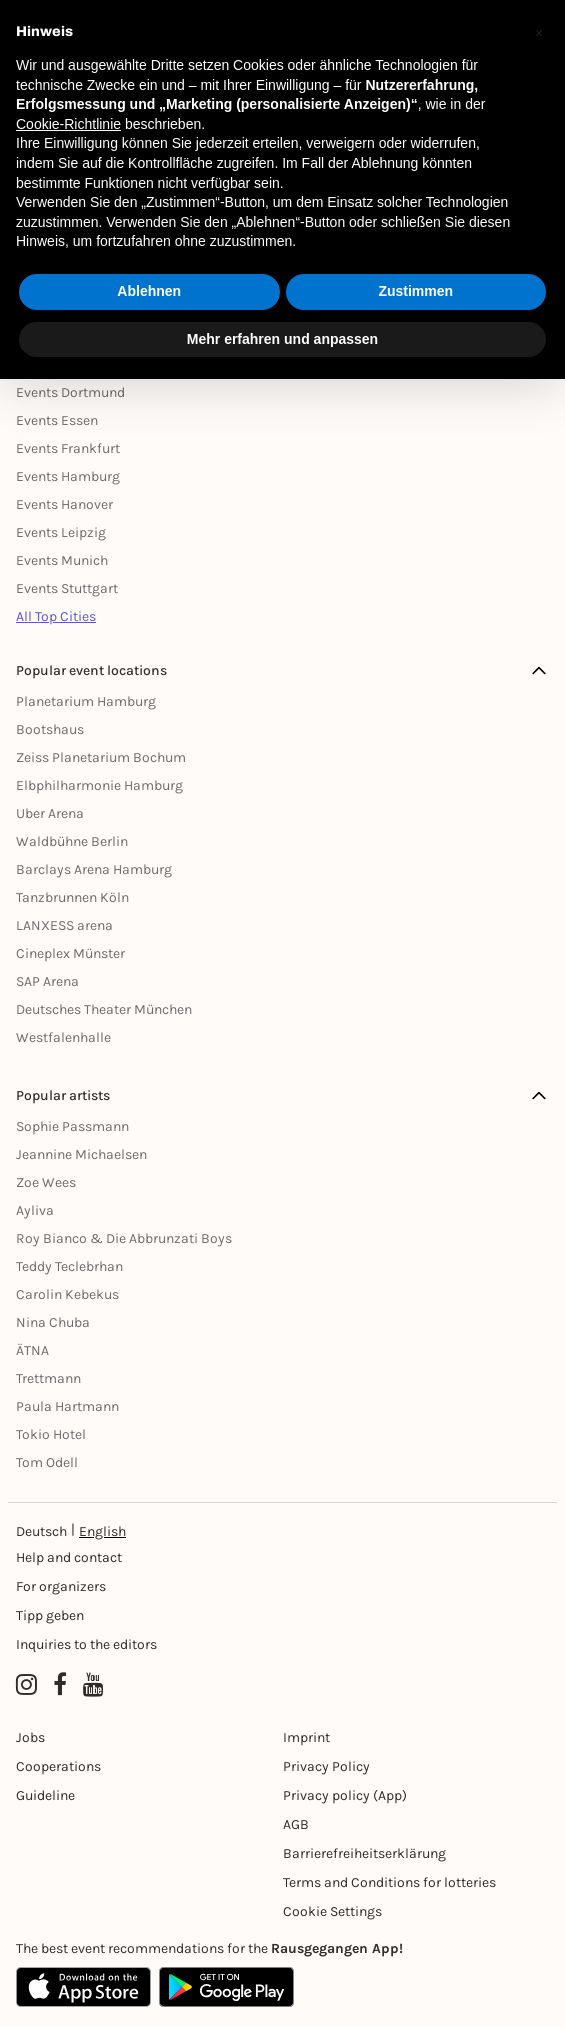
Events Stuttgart (67, 588)
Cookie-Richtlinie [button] (68, 124)
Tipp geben (50, 1615)
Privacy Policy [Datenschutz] (326, 1766)
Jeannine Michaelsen (81, 1154)
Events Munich (62, 560)
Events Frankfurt (68, 448)
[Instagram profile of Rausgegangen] (26, 1685)
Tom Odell (47, 1462)
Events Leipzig (61, 532)
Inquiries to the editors (86, 1644)
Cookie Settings (332, 1911)
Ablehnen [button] (149, 291)
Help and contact (69, 1557)
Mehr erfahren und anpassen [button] (282, 339)
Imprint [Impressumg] (306, 1737)
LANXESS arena (64, 925)
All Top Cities (56, 616)
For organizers (61, 1586)
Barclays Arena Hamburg (94, 869)
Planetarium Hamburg (86, 701)
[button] (539, 32)
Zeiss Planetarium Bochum (101, 757)
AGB (296, 1824)
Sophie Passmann (72, 1126)
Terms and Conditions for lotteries (389, 1882)
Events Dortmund (70, 392)
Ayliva (35, 1210)
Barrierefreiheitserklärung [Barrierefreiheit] (364, 1853)
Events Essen (57, 420)
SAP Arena (47, 981)
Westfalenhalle (63, 1037)
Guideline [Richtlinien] (45, 1795)
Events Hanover (64, 504)
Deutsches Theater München (104, 1009)
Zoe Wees (46, 1182)
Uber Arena (50, 813)
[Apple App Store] (83, 1987)
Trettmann (48, 1378)
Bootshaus (50, 729)
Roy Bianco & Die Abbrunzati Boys (124, 1238)
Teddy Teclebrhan (69, 1266)
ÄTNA (32, 1350)
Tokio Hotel (51, 1434)
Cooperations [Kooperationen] (58, 1766)
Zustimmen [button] (415, 291)
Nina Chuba (53, 1322)
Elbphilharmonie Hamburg (99, 785)
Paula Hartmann (67, 1406)
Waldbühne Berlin (72, 841)
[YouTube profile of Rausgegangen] (93, 1685)
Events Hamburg (68, 476)
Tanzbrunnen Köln (72, 897)
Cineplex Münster (70, 953)
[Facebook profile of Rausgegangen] (60, 1685)
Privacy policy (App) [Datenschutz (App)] (345, 1795)
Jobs (30, 1737)
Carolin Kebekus (67, 1294)
